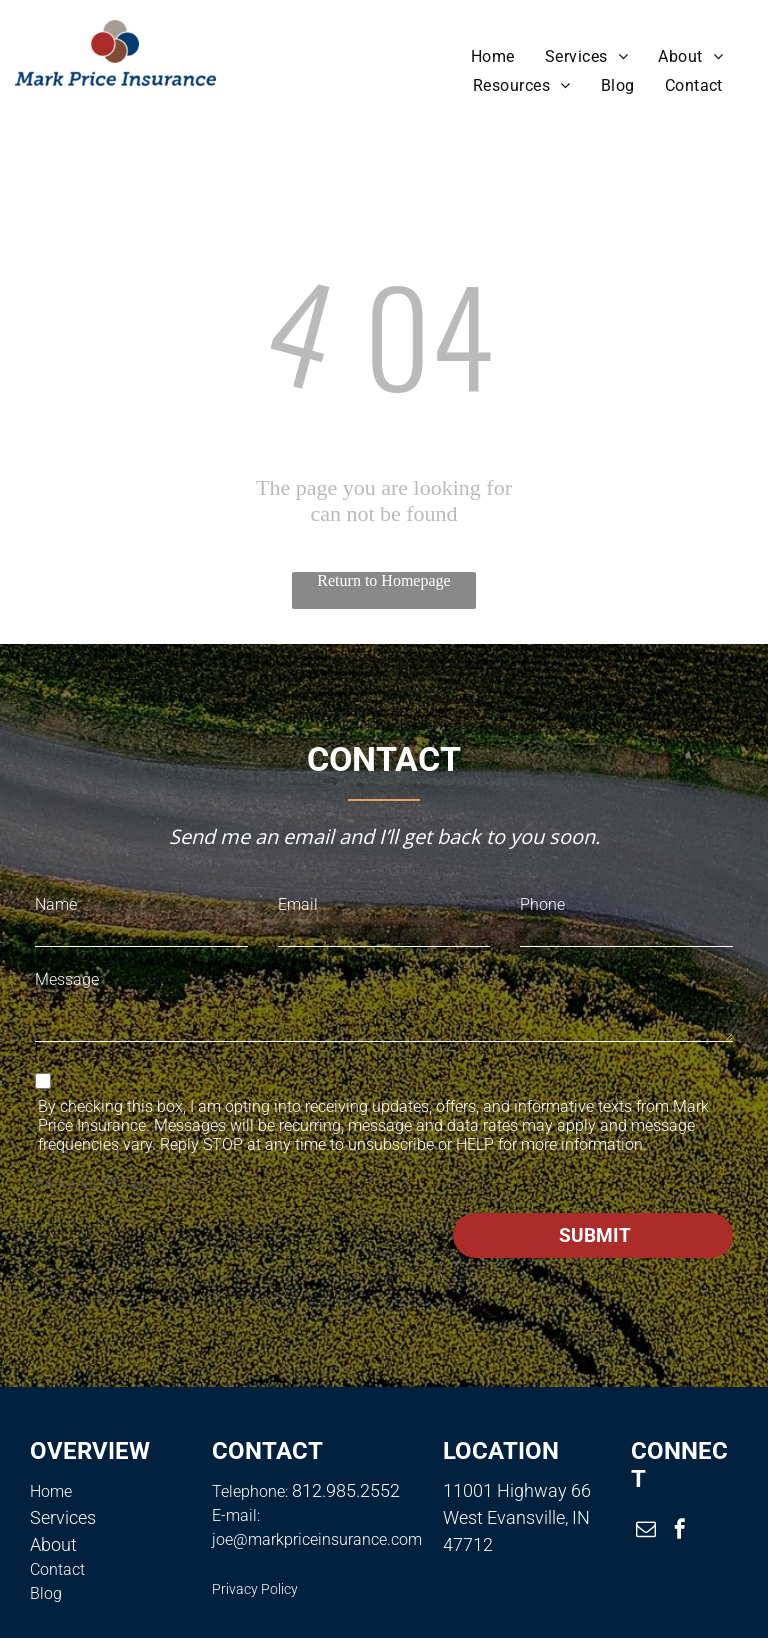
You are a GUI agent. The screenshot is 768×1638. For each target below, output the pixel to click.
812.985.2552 (346, 1490)
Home (51, 1491)
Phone (542, 904)
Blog (46, 1593)
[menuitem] (493, 56)
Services (63, 1517)
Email (298, 904)
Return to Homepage (383, 580)
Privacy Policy (151, 1183)
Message (67, 979)
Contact (57, 1569)
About (53, 1544)
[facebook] (680, 1531)
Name (56, 904)
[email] (646, 1531)
